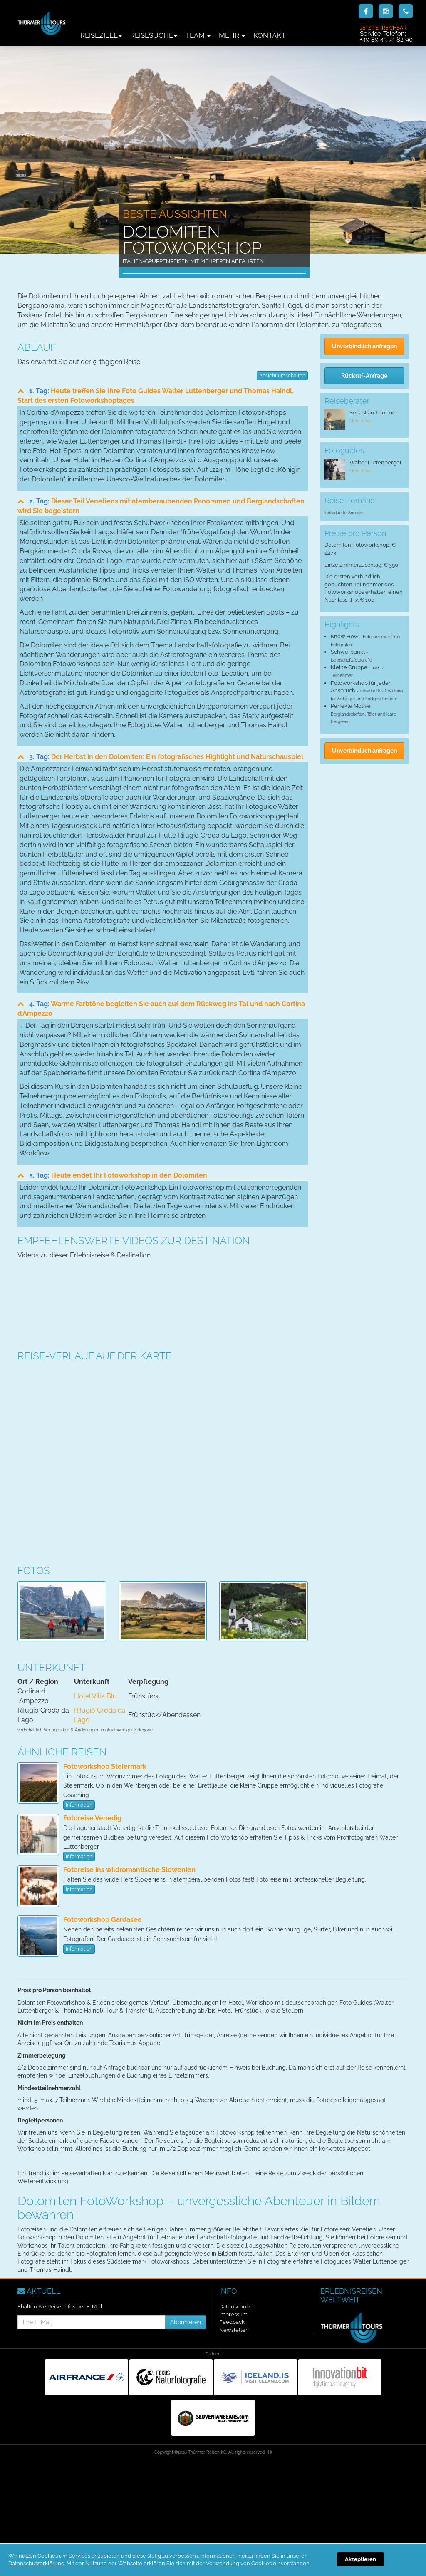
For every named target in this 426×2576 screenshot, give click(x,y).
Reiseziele (101, 35)
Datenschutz (234, 2306)
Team (198, 35)
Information (79, 1805)
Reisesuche (153, 35)
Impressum (233, 2314)
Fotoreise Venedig (92, 1818)
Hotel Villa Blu (95, 1696)
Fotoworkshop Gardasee (102, 1920)
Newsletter (233, 2330)
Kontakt (269, 35)
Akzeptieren (360, 2559)
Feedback (232, 2322)
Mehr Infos (359, 421)
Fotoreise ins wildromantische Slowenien (129, 1870)
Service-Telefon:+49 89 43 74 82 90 (386, 33)
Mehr (232, 35)
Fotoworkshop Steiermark (104, 1766)
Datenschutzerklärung (36, 2563)
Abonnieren (185, 2322)
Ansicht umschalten (282, 376)
